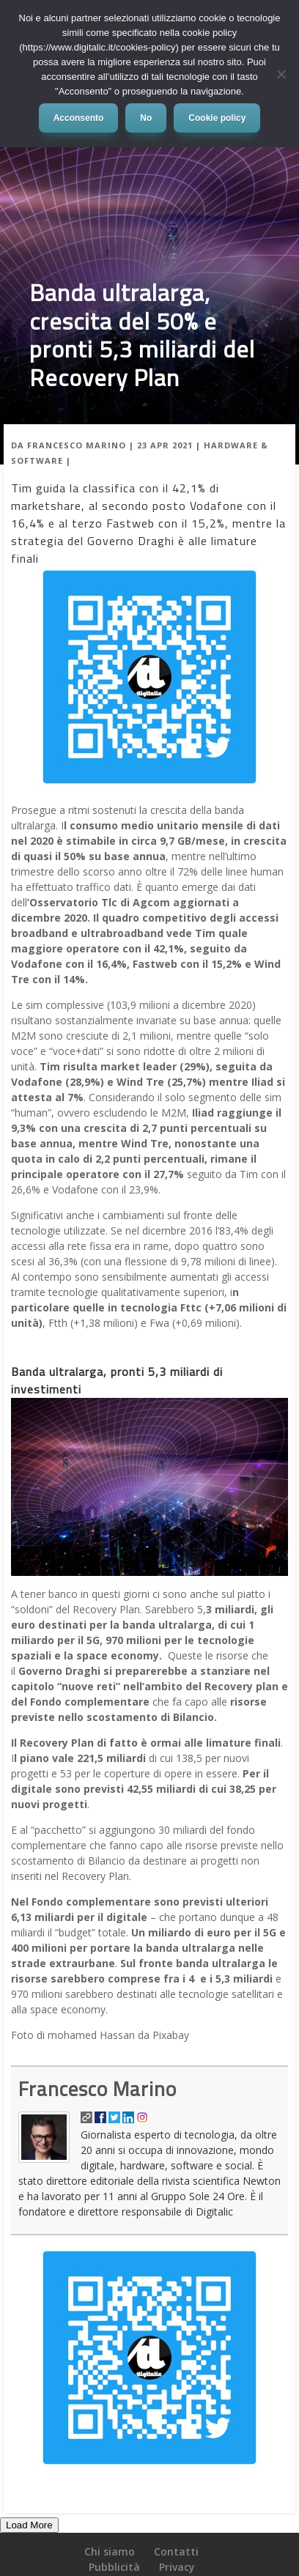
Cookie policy (217, 118)
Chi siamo (109, 2551)
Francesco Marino (76, 445)
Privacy (177, 2567)
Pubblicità (114, 2567)
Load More (29, 2525)
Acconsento (78, 118)
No (146, 118)
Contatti (176, 2551)
